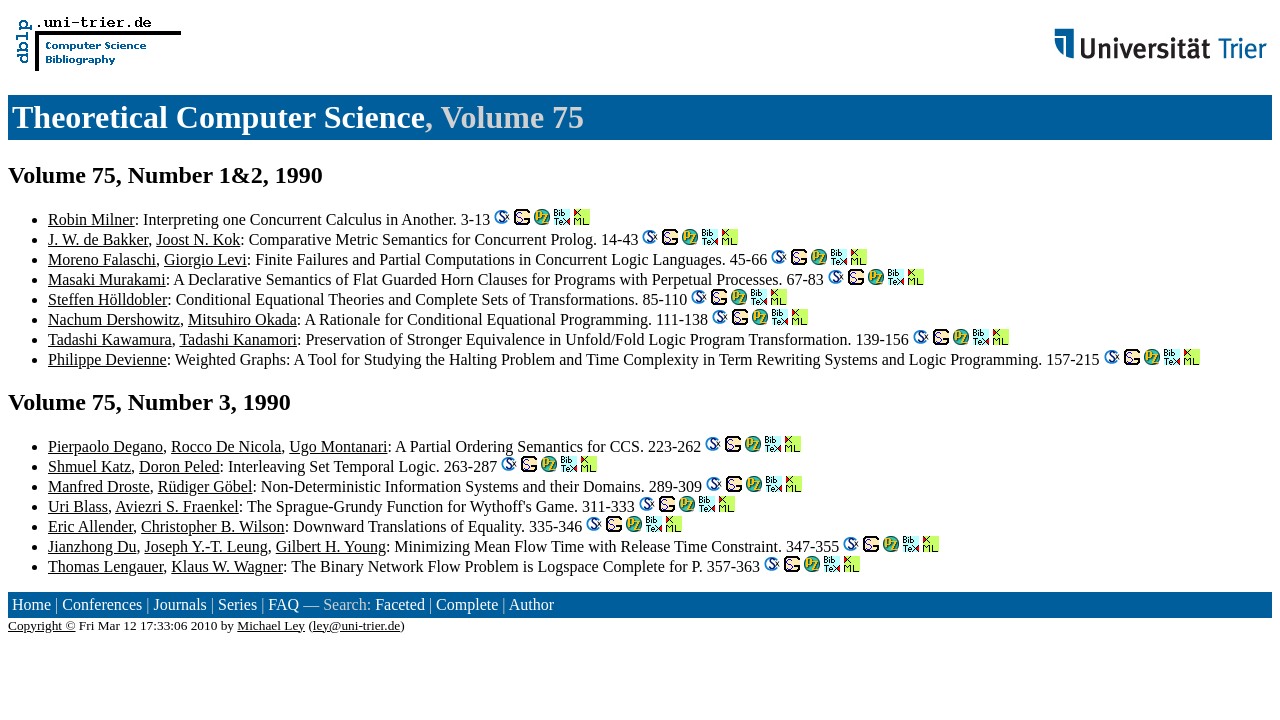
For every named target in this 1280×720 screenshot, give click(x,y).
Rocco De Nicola (226, 446)
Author (531, 604)
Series (237, 604)
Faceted (400, 604)
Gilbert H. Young (331, 546)
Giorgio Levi (205, 259)
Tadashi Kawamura (110, 339)
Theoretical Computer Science (218, 117)
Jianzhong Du (92, 546)
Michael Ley (271, 625)
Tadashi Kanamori (238, 339)
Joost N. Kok (198, 239)
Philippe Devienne (107, 359)
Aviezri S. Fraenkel (177, 506)
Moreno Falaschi (102, 259)
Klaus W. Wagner (227, 566)
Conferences (102, 604)
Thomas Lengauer (105, 566)
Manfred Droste (99, 486)
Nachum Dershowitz (114, 319)
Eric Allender (90, 526)
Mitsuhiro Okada (242, 319)
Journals (179, 604)
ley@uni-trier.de (356, 625)
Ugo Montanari (338, 446)
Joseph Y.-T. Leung (205, 546)
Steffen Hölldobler (107, 299)
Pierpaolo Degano (105, 446)
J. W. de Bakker (98, 239)
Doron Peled (179, 466)
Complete (467, 604)
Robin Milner (91, 219)
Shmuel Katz (89, 466)
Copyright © (42, 625)
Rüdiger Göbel (205, 486)
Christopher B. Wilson (213, 526)
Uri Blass (78, 506)
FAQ (283, 604)
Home (31, 604)
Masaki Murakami (107, 279)
